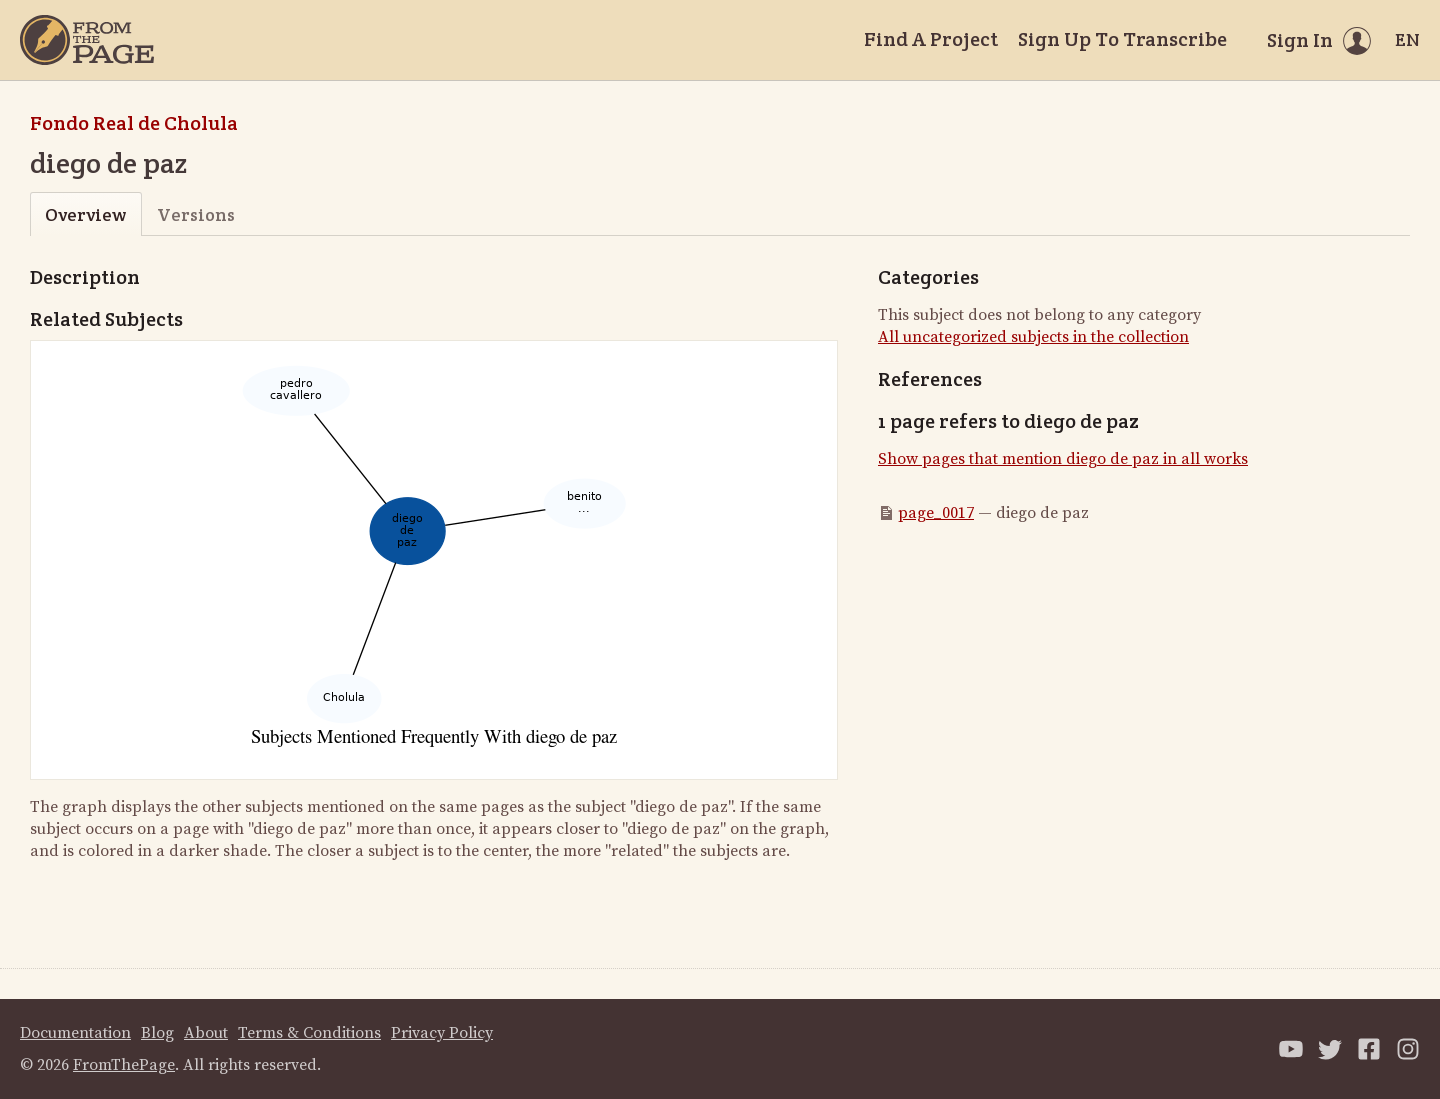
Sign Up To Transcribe (1122, 39)
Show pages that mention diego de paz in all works (1063, 459)
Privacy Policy (442, 1033)
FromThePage (124, 1065)
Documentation (75, 1033)
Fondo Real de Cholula (134, 123)
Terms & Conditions (309, 1033)
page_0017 (936, 513)
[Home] (87, 40)
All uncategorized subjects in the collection (1033, 337)
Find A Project (931, 39)
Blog (157, 1033)
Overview (85, 214)
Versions (196, 214)
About (206, 1033)
